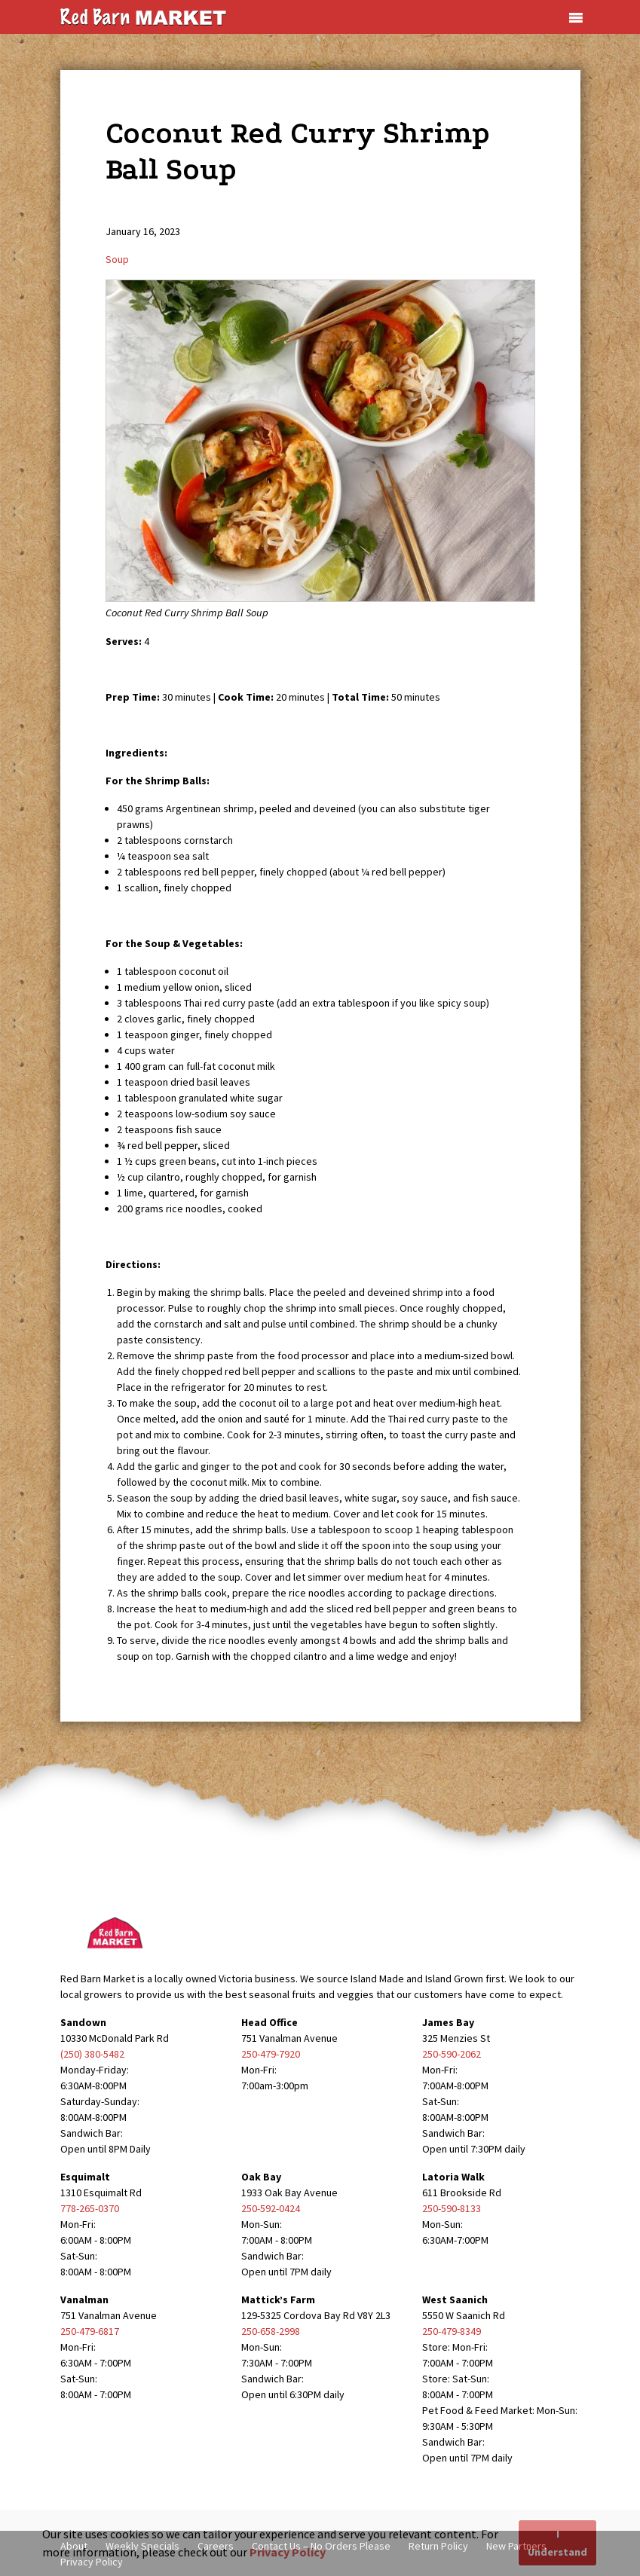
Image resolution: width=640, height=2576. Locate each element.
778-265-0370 (89, 2208)
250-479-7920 (270, 2054)
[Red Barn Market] (143, 16)
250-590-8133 (451, 2208)
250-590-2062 (451, 2054)
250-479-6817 (89, 2331)
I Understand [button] (557, 2543)
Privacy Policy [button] (288, 2551)
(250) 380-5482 (92, 2054)
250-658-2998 (270, 2331)
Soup (117, 259)
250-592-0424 (270, 2208)
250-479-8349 (451, 2331)
